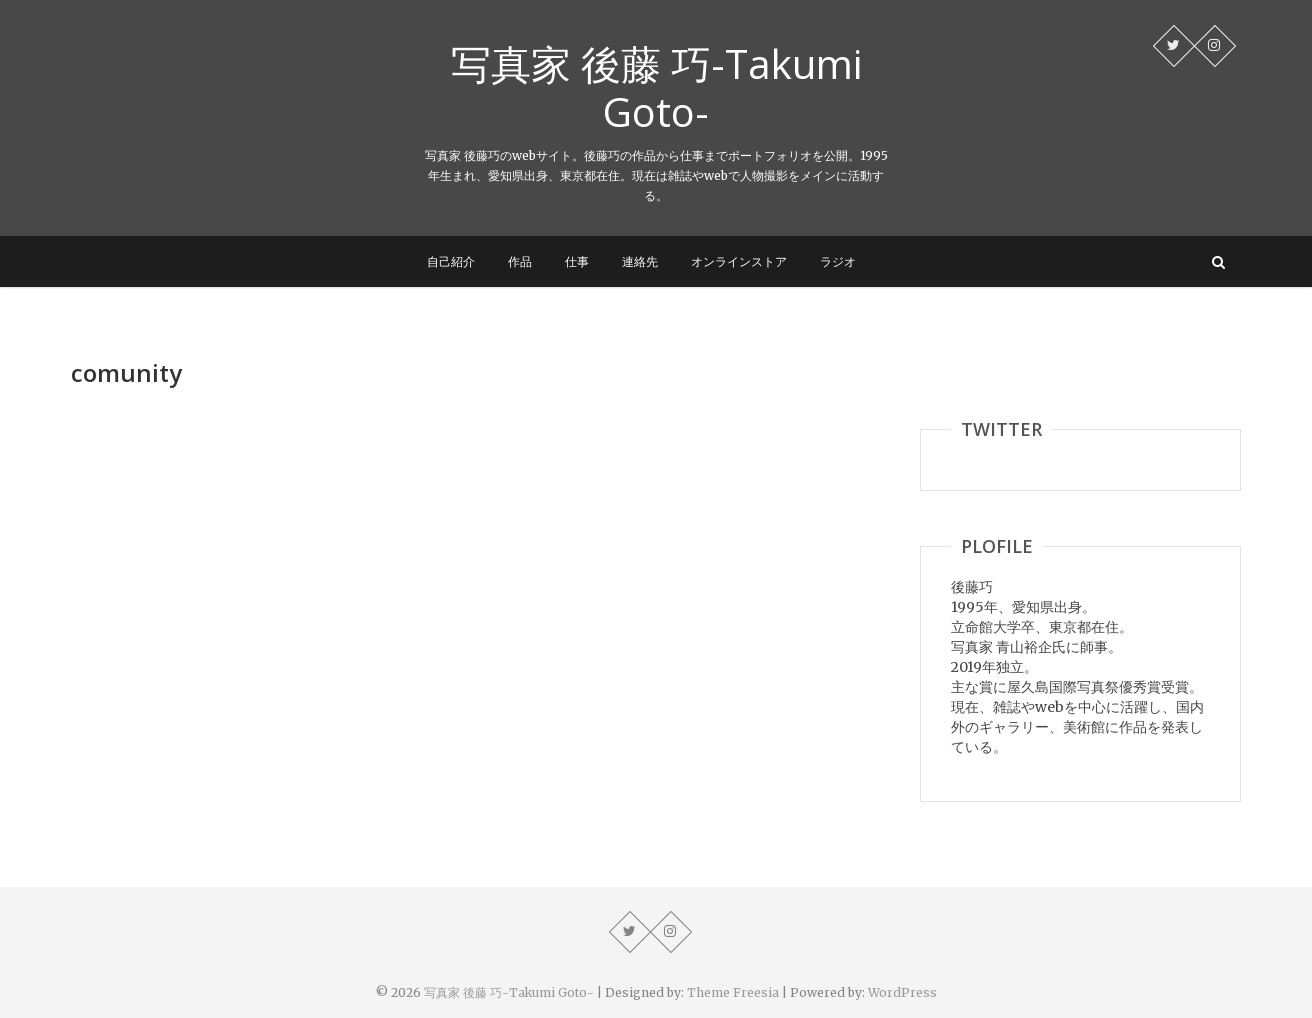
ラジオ (838, 261)
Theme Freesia (733, 992)
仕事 (577, 261)
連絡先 (640, 261)
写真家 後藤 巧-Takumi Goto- (656, 88)
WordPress (902, 992)
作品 (520, 261)
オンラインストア (739, 261)
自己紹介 (451, 261)
